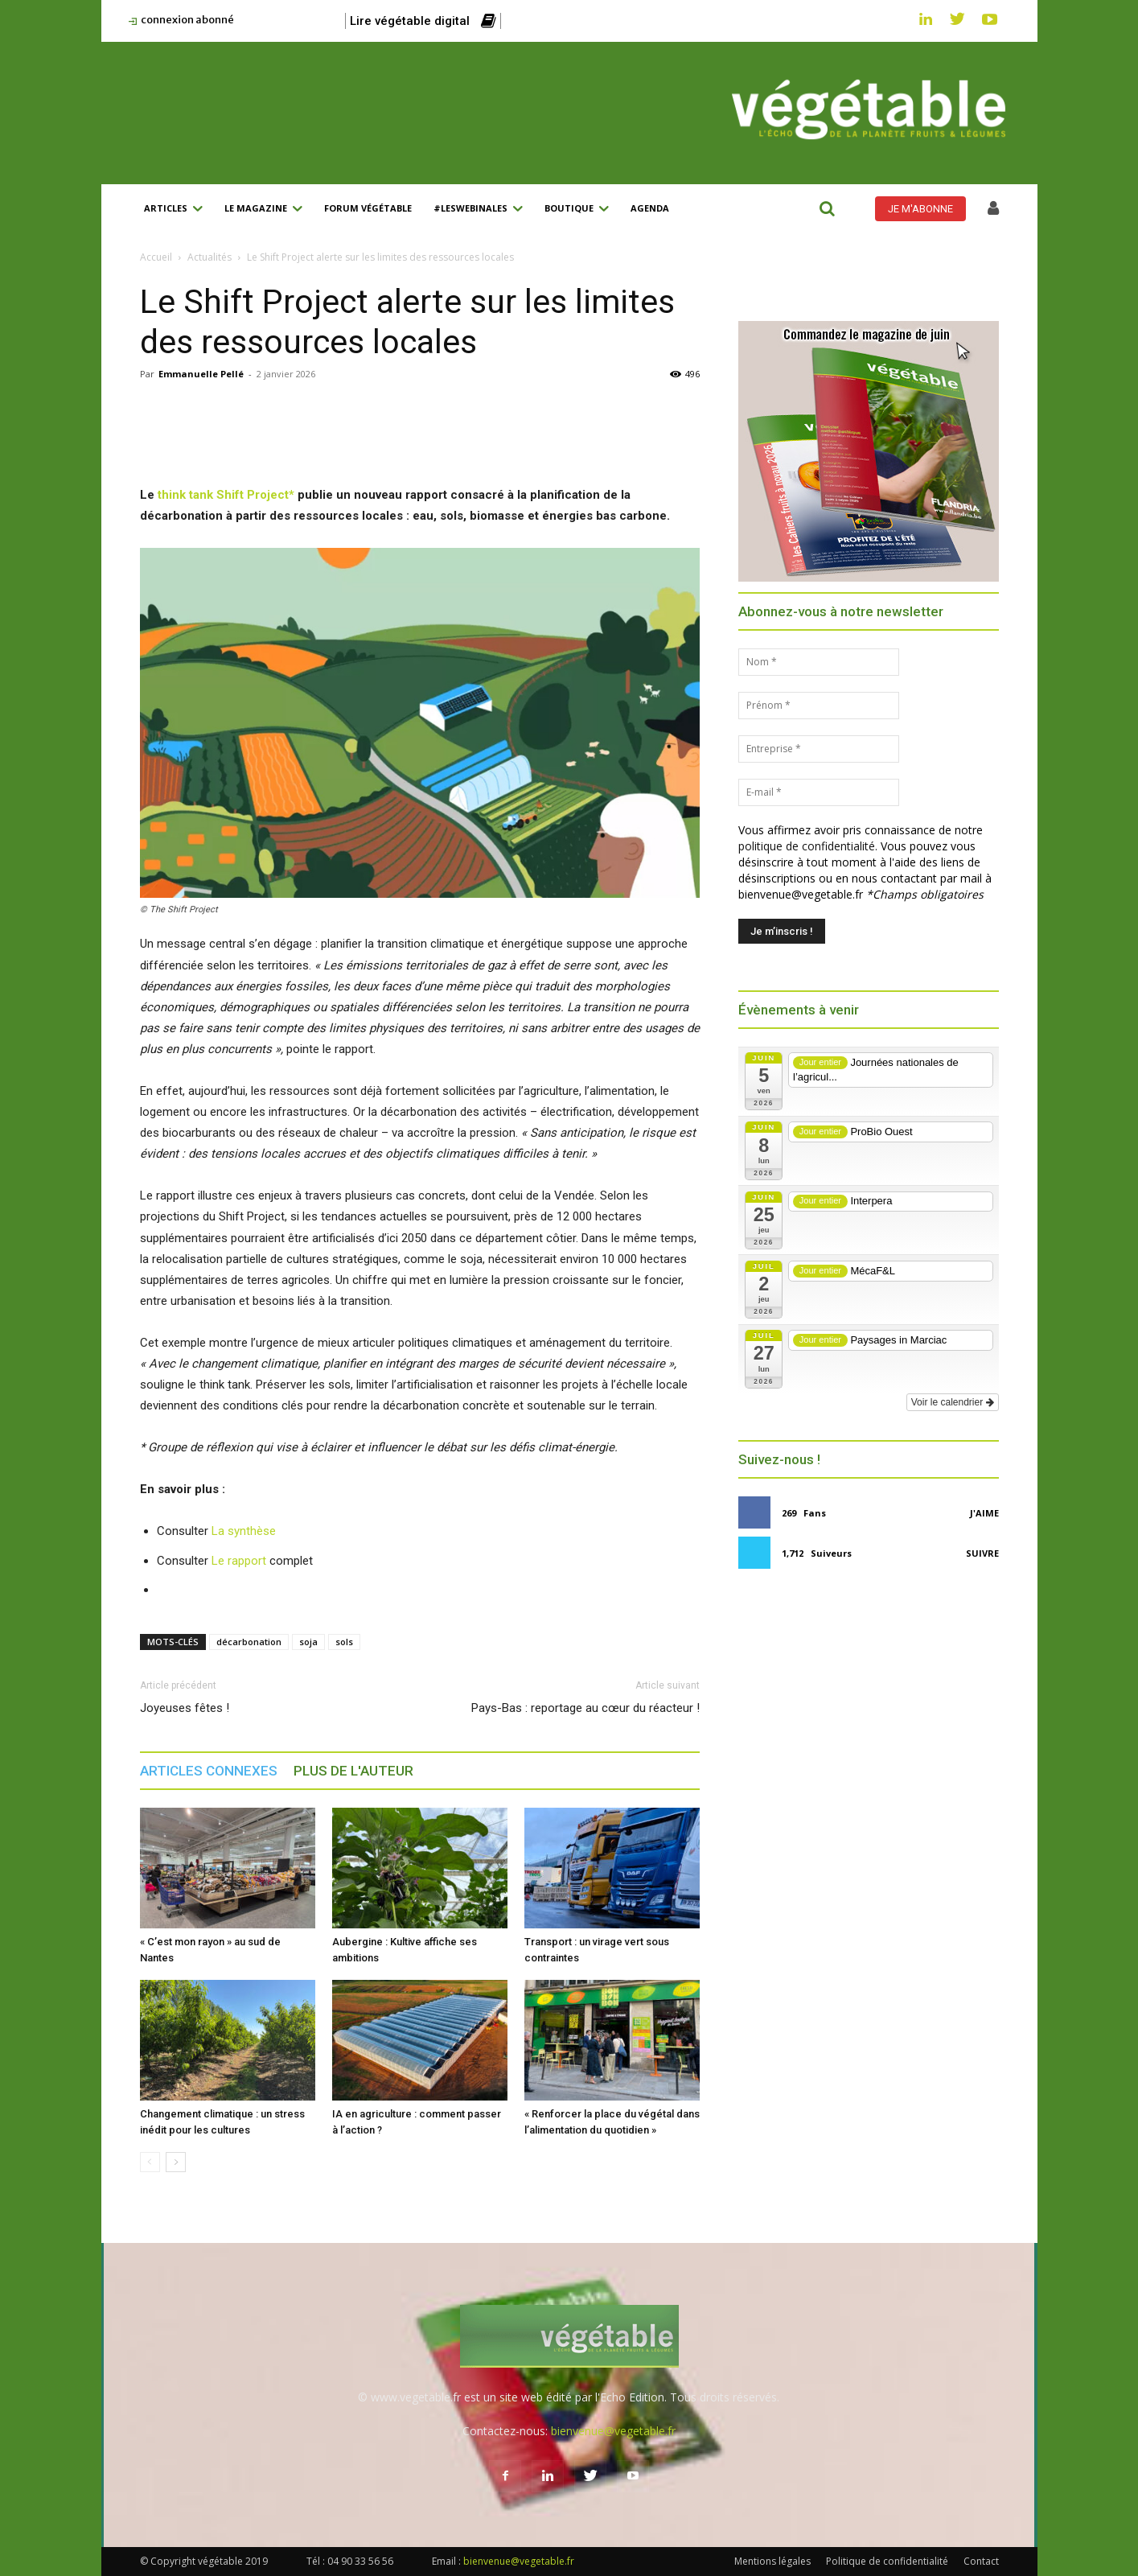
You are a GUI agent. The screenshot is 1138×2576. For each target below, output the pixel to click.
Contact (981, 2561)
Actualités (209, 257)
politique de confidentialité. (807, 846)
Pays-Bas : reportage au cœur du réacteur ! (585, 1708)
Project (268, 495)
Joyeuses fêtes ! (184, 1708)
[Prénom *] (818, 705)
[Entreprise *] (818, 749)
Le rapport (239, 1560)
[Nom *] (818, 662)
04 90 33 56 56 (360, 2561)
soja (308, 1642)
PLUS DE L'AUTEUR (353, 1771)
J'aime (984, 1513)
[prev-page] (150, 2162)
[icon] (993, 210)
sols (344, 1642)
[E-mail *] (818, 792)
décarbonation (248, 1642)
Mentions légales (772, 2561)
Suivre (982, 1553)
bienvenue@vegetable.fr (613, 2430)
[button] (827, 208)
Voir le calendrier (952, 1402)
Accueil (156, 257)
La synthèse (244, 1531)
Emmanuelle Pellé (201, 374)
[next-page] (176, 2162)
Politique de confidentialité (887, 2561)
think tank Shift (202, 495)
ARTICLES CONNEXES (208, 1771)
